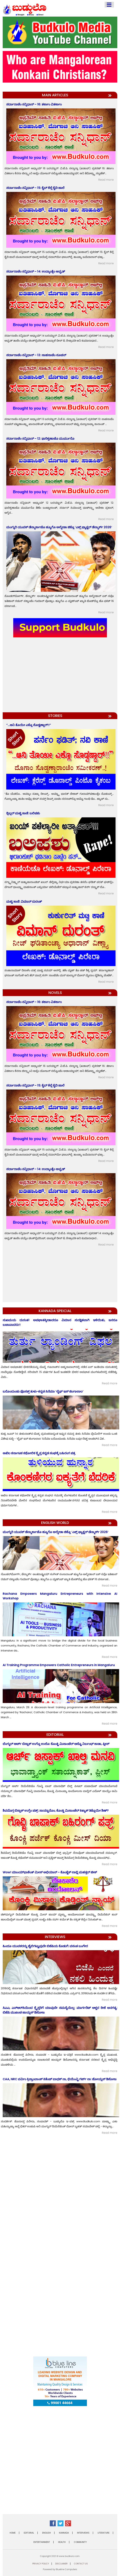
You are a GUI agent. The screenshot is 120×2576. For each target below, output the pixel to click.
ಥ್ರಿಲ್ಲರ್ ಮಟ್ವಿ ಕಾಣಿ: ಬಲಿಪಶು (23, 813)
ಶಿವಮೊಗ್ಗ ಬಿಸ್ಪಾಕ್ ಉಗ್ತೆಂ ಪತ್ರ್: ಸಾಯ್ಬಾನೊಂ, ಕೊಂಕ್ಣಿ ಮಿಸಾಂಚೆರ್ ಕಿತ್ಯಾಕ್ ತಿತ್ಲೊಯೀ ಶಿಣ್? (56, 1810)
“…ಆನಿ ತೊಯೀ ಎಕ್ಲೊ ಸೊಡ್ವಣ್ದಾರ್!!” (28, 725)
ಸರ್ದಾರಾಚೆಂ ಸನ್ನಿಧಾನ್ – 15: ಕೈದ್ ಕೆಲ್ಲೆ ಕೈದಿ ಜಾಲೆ (35, 188)
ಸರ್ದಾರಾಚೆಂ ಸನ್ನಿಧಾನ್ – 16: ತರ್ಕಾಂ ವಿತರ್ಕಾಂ (34, 104)
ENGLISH (46, 2532)
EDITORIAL (29, 2532)
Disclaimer (61, 2563)
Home (13, 2532)
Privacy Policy (40, 2563)
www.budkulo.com (69, 2556)
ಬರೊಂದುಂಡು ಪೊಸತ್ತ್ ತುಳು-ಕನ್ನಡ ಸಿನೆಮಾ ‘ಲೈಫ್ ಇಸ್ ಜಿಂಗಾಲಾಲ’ (43, 1391)
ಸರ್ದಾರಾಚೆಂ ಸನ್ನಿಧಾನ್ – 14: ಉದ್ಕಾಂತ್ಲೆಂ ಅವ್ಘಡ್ (35, 271)
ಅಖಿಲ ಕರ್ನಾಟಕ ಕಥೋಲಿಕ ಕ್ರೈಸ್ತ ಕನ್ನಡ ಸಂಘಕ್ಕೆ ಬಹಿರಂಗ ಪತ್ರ (39, 1453)
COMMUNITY (80, 2542)
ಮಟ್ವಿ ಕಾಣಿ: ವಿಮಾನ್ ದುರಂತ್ (24, 901)
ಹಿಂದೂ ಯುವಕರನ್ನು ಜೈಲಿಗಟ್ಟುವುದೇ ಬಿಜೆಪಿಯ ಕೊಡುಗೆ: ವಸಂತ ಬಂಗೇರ (45, 1946)
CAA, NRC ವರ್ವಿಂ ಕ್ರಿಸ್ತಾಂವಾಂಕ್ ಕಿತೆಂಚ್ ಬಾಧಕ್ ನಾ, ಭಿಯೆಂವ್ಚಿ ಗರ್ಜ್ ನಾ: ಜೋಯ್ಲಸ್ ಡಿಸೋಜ (59, 2079)
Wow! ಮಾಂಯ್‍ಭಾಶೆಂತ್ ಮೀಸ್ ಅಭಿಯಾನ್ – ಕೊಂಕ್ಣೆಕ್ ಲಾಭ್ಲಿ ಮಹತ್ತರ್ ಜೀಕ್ (50, 1872)
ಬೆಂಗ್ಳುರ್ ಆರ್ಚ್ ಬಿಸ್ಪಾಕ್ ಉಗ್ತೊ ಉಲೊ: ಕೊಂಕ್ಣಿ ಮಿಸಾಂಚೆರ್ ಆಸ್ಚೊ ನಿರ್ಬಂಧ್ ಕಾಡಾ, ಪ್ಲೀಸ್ (56, 1744)
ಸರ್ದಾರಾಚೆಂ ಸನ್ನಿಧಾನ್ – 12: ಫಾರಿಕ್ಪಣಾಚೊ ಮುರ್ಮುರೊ (40, 438)
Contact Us (81, 2563)
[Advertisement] (60, 674)
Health (62, 2542)
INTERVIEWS (83, 2532)
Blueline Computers (66, 2569)
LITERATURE (103, 2532)
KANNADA (64, 2532)
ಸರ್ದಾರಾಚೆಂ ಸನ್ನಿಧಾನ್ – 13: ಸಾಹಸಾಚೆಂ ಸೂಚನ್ (36, 355)
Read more (106, 180)
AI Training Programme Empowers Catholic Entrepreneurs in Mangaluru (59, 1665)
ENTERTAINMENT (41, 2542)
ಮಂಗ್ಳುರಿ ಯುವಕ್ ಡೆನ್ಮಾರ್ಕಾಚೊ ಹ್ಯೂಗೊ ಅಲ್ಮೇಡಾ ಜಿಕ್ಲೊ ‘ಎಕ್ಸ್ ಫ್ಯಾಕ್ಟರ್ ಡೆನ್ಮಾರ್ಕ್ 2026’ (59, 527)
